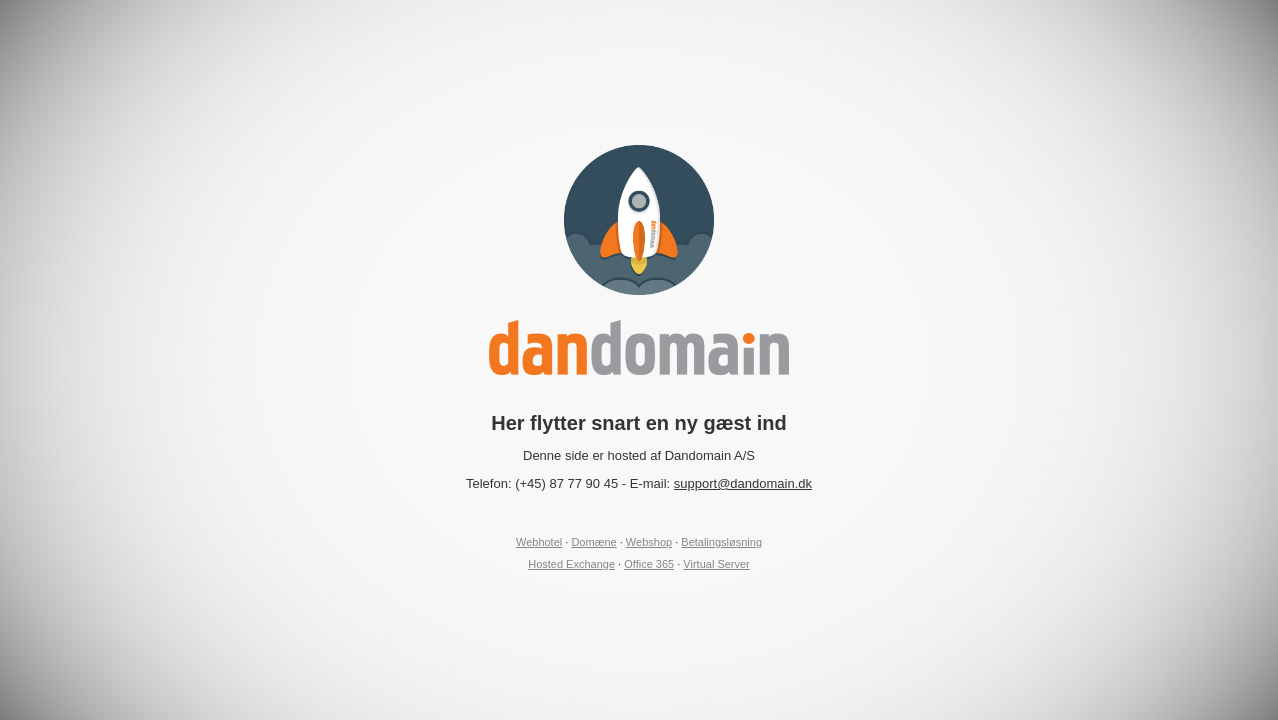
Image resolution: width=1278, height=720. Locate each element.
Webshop (649, 542)
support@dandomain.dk (743, 483)
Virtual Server (716, 564)
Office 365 (649, 564)
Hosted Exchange (571, 564)
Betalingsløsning (721, 542)
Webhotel (539, 542)
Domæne (593, 542)
